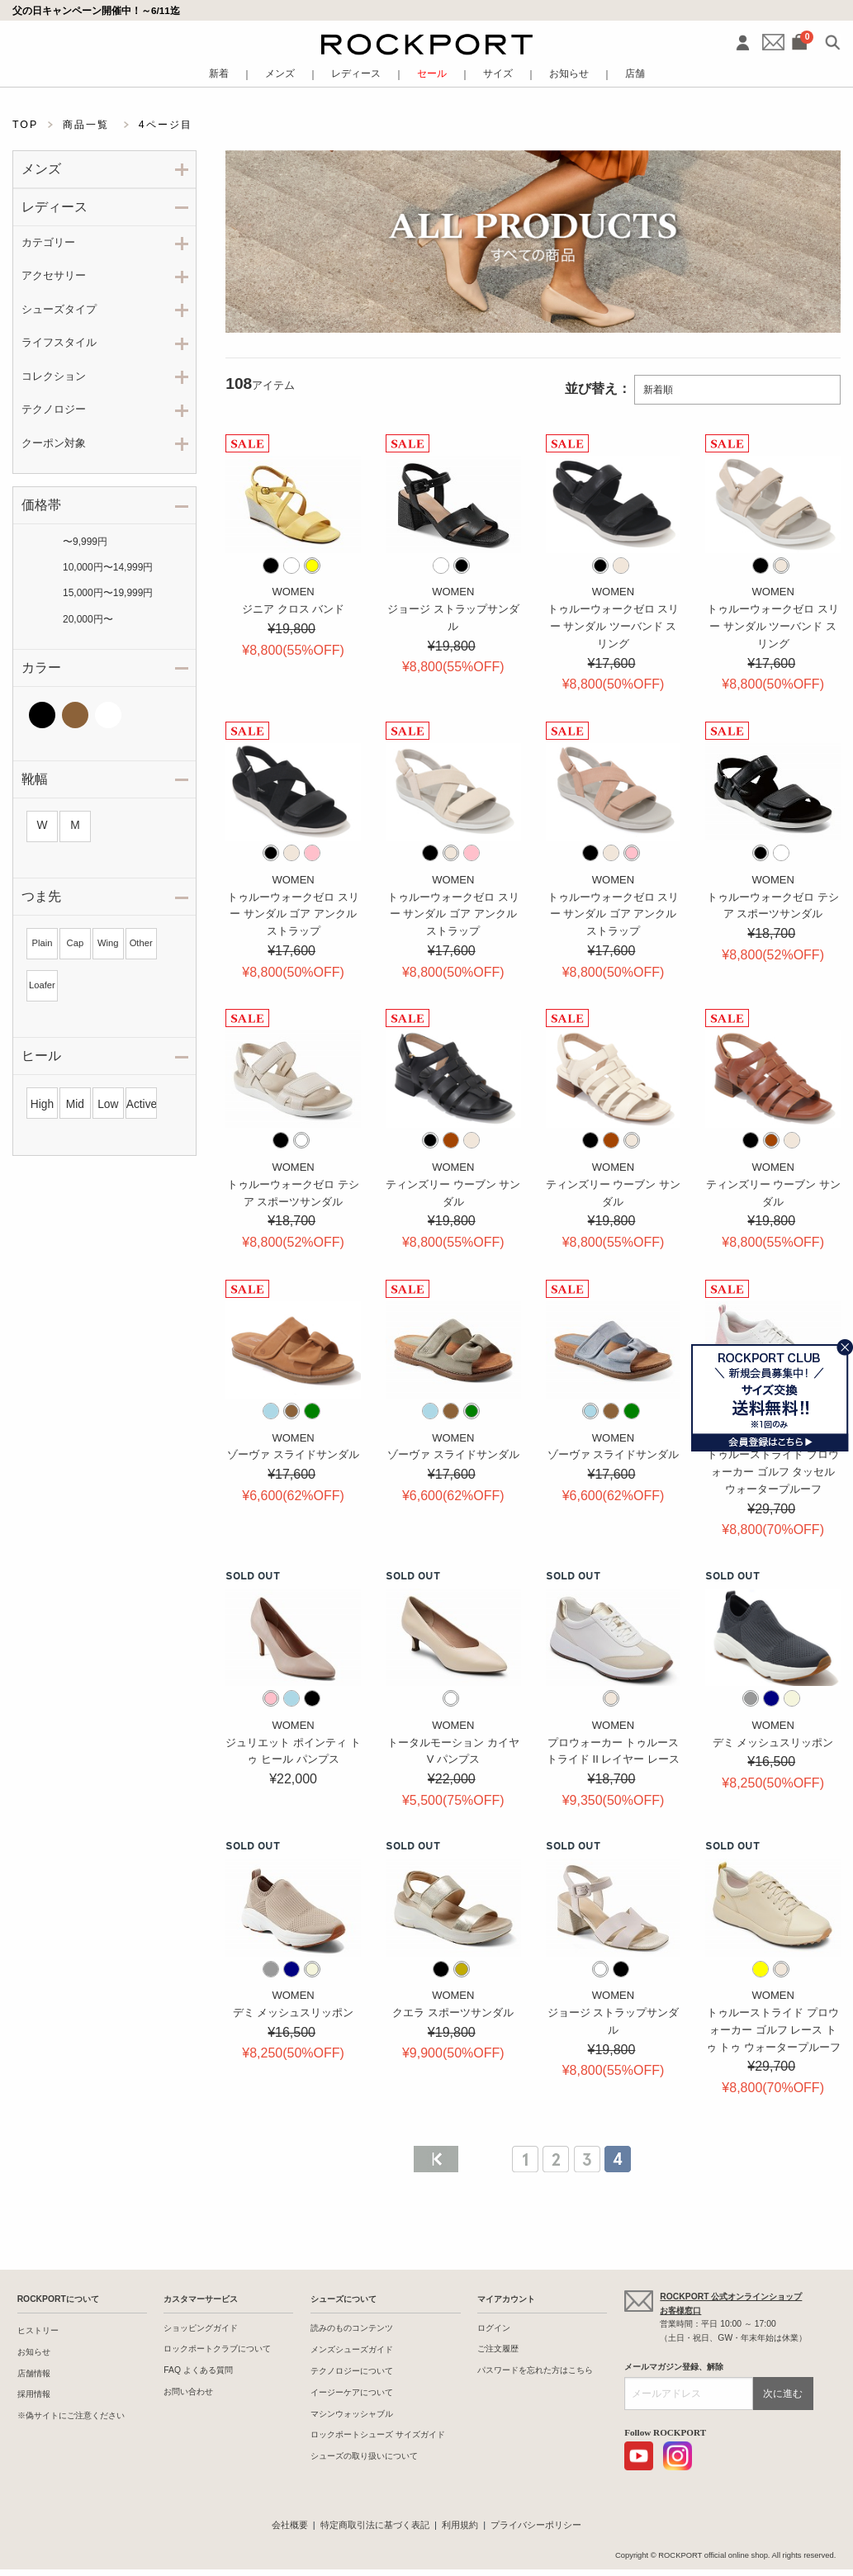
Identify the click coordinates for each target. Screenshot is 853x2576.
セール (432, 74)
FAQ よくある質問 (198, 2370)
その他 (141, 715)
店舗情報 (33, 2373)
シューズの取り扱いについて (364, 2455)
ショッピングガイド (200, 2327)
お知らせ (569, 74)
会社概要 (290, 2525)
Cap (75, 943)
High (42, 1104)
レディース (356, 74)
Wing (108, 943)
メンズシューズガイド (351, 2349)
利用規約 (460, 2525)
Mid (75, 1104)
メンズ (280, 74)
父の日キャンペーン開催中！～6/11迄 (96, 10)
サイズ (498, 74)
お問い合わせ (188, 2391)
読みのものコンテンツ (351, 2327)
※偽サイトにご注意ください (71, 2415)
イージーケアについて (351, 2392)
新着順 (658, 389)
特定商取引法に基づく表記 (374, 2525)
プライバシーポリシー (535, 2525)
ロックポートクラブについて (217, 2348)
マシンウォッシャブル (351, 2413)
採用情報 (33, 2393)
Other (141, 943)
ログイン (493, 2327)
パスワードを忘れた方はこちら (535, 2370)
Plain (42, 943)
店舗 (635, 74)
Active (141, 1104)
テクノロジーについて (351, 2370)
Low (107, 1104)
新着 (219, 74)
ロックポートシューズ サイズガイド (377, 2434)
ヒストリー (38, 2330)
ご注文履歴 (498, 2348)
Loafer (42, 985)
